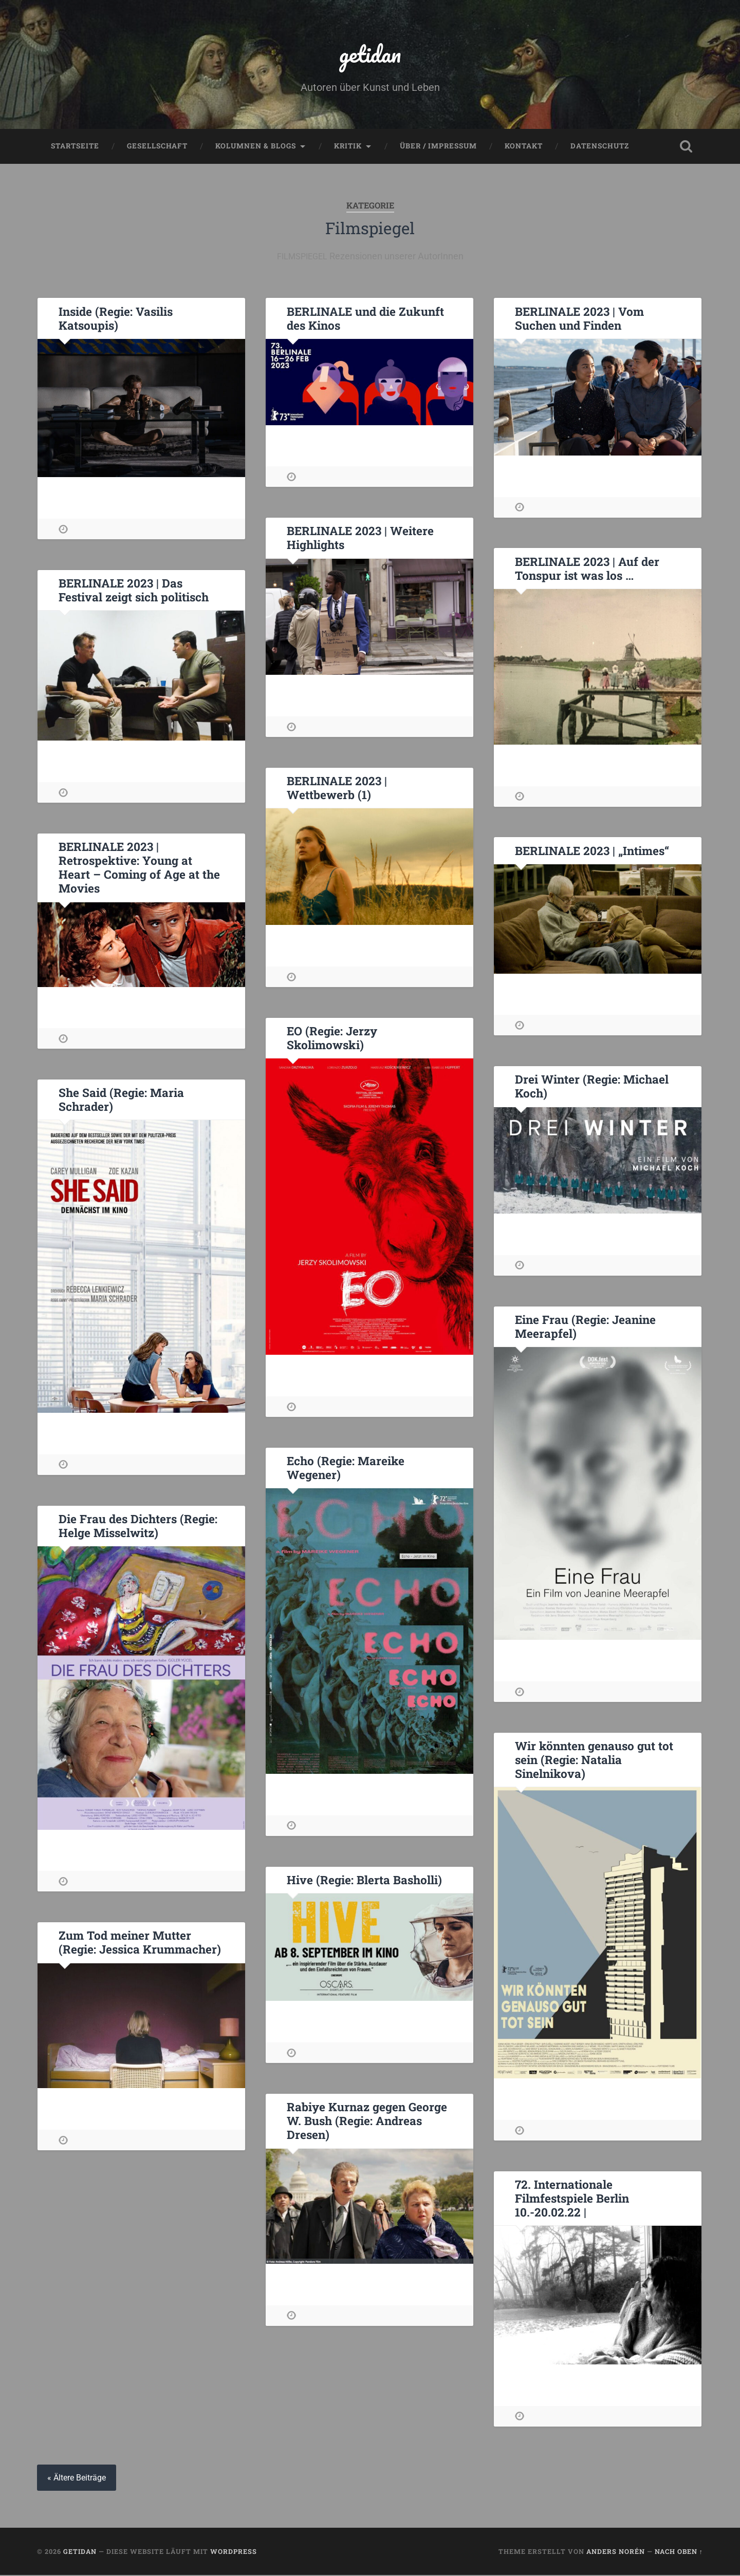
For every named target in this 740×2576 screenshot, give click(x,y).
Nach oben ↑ (679, 2552)
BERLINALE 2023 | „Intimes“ (591, 851)
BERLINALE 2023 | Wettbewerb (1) (336, 788)
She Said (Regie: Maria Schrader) (121, 1100)
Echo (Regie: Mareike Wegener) (345, 1468)
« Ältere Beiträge (76, 2479)
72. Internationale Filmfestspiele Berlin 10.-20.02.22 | (572, 2199)
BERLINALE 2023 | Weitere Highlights (359, 538)
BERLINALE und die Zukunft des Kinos (364, 319)
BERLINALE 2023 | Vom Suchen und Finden (578, 319)
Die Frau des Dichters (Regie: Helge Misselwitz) (138, 1526)
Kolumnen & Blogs (255, 146)
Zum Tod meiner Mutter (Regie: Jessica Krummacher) (139, 1943)
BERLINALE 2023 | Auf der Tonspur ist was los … (586, 569)
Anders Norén (615, 2552)
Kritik (348, 146)
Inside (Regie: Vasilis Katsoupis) (115, 319)
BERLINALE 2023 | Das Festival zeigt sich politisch (134, 590)
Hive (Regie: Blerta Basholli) (364, 1880)
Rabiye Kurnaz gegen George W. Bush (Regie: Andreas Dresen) (367, 2121)
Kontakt (524, 146)
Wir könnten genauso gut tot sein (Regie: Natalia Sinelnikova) (594, 1760)
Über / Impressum (438, 146)
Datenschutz (599, 146)
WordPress (233, 2552)
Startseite (75, 146)
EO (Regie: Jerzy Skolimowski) (332, 1038)
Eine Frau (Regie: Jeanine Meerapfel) (585, 1327)
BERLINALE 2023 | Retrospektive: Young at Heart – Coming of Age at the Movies (139, 868)
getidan (370, 54)
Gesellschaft (157, 146)
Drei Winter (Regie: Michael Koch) (591, 1087)
